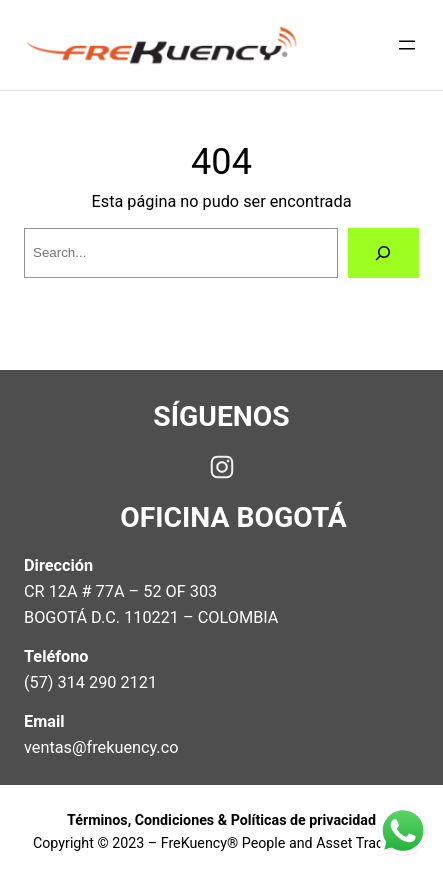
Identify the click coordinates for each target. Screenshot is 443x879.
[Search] (383, 253)
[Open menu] (407, 45)
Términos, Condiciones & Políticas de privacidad (221, 820)
